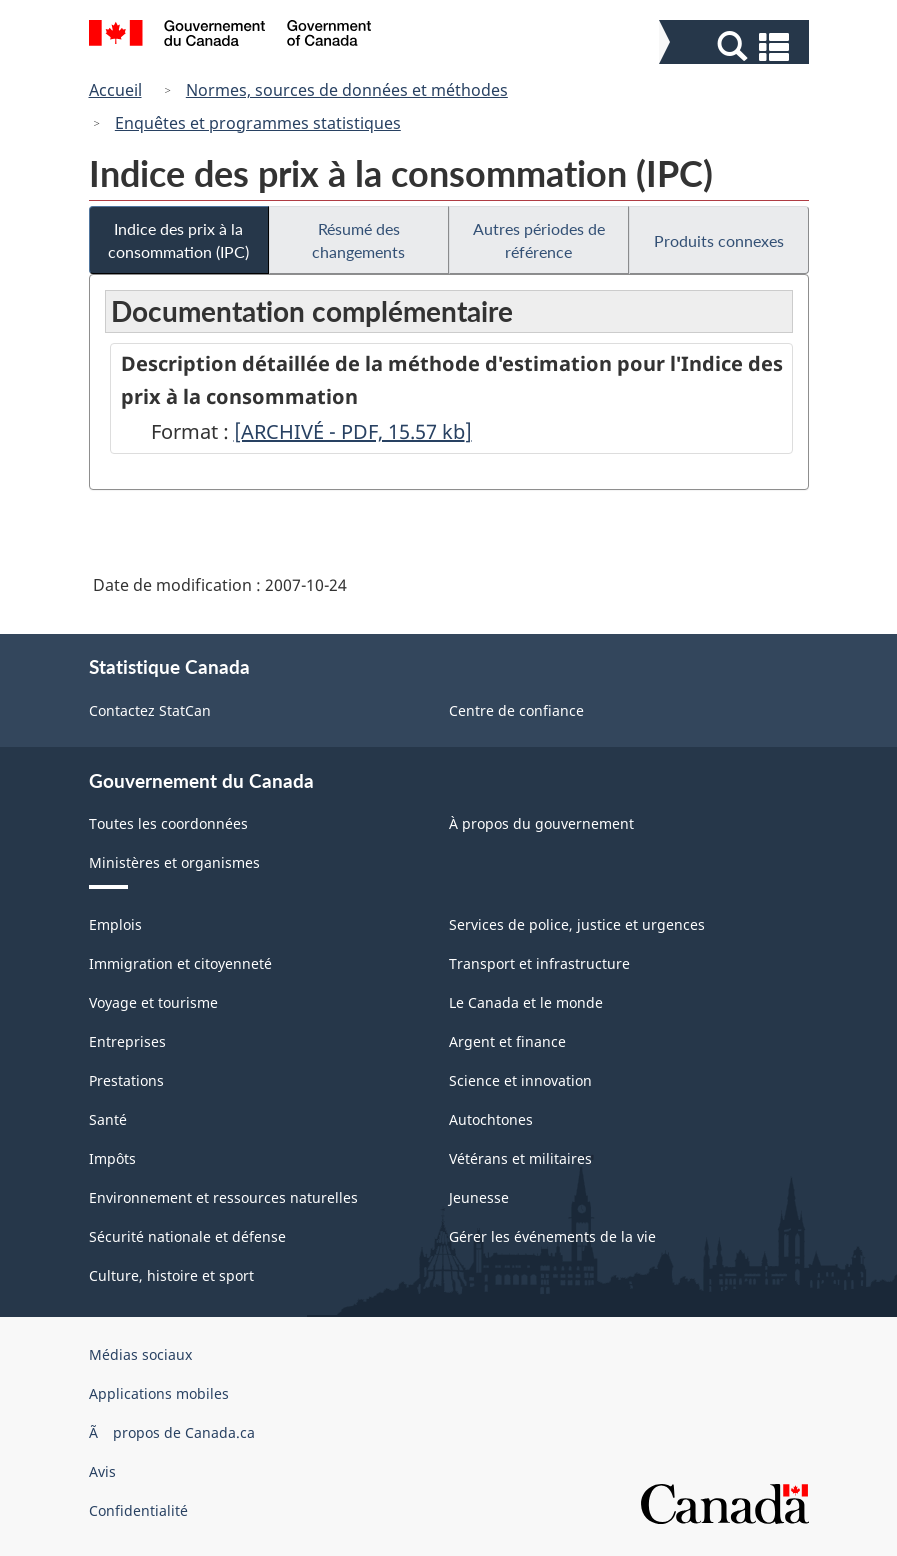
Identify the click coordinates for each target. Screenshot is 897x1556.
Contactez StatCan (150, 710)
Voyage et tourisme (153, 1002)
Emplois (115, 924)
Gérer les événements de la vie (552, 1236)
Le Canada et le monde (526, 1002)
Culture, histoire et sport (171, 1275)
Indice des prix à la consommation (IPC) (178, 240)
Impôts (112, 1158)
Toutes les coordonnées (168, 823)
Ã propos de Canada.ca (172, 1432)
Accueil (115, 90)
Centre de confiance (516, 710)
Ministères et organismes (174, 862)
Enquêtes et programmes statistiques (258, 123)
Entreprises (127, 1041)
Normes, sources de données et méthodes (347, 90)
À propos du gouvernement (541, 823)
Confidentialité (138, 1510)
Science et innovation (520, 1080)
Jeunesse (479, 1197)
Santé (108, 1119)
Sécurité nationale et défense (187, 1236)
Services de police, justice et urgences (577, 924)
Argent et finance (507, 1041)
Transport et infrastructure (539, 963)
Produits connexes (719, 240)
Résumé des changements (358, 240)
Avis (102, 1471)
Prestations (126, 1080)
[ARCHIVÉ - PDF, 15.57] (353, 431)
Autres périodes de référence (539, 240)
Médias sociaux (140, 1354)
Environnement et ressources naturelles (223, 1197)
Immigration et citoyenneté (180, 963)
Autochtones (491, 1119)
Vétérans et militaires (520, 1158)
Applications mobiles (159, 1393)
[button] (736, 46)
